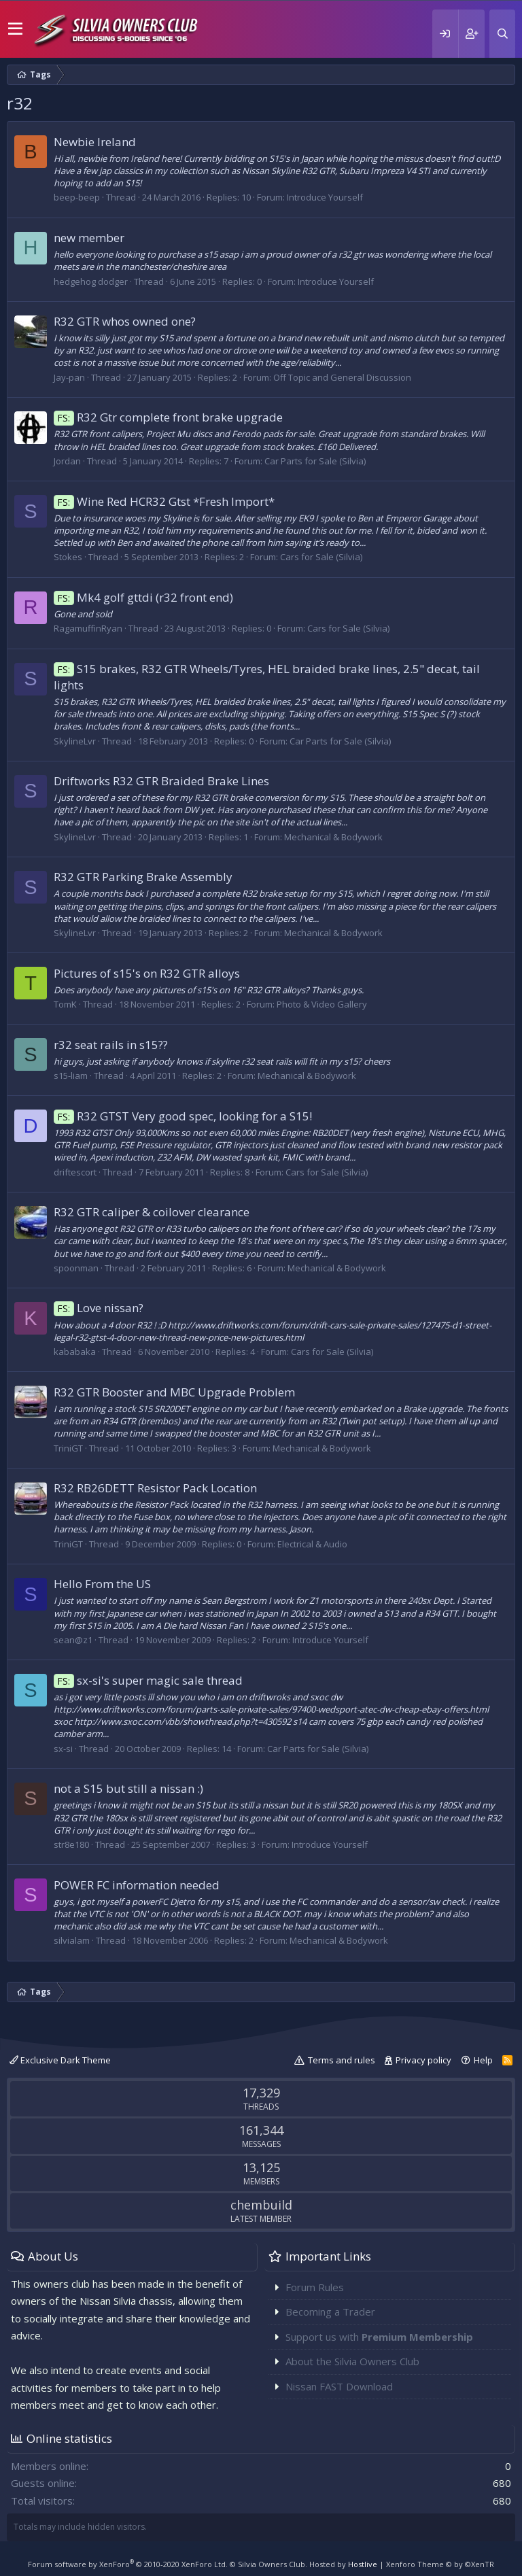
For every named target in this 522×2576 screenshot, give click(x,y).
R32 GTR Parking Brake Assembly (143, 877)
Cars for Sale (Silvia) (321, 557)
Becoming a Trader (330, 2311)
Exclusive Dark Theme (60, 2060)
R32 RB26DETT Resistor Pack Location (155, 1488)
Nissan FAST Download (339, 2386)
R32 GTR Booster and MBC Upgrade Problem (174, 1392)
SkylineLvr (75, 741)
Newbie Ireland (95, 142)
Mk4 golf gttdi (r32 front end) (143, 597)
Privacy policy (423, 2060)
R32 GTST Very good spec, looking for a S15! (183, 1116)
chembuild (261, 2205)
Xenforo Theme (440, 2564)
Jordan (67, 461)
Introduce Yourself (325, 197)
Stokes (68, 557)
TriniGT (68, 1448)
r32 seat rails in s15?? (111, 1044)
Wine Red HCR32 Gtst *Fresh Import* (164, 501)
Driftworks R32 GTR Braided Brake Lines (161, 781)
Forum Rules (314, 2287)
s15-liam (71, 1075)
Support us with (379, 2336)
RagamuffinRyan (88, 628)
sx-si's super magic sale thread (148, 1680)
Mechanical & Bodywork (333, 837)
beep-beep (77, 197)
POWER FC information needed (137, 1885)
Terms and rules (341, 2060)
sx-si (63, 1748)
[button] (15, 29)
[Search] (502, 34)
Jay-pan (69, 377)
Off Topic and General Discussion (342, 377)
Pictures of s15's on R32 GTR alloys (147, 973)
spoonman (76, 1268)
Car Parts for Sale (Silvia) (315, 461)
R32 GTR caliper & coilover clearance (151, 1212)
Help (483, 2060)
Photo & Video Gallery (322, 1004)
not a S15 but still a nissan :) (128, 1788)
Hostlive (362, 2564)
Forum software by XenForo (128, 2564)
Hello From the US (102, 1584)
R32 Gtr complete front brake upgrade (168, 417)
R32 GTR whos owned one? (125, 321)
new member (89, 237)
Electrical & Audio (312, 1544)
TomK (65, 1004)
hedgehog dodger (91, 281)
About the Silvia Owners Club (352, 2361)
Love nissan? (98, 1308)
